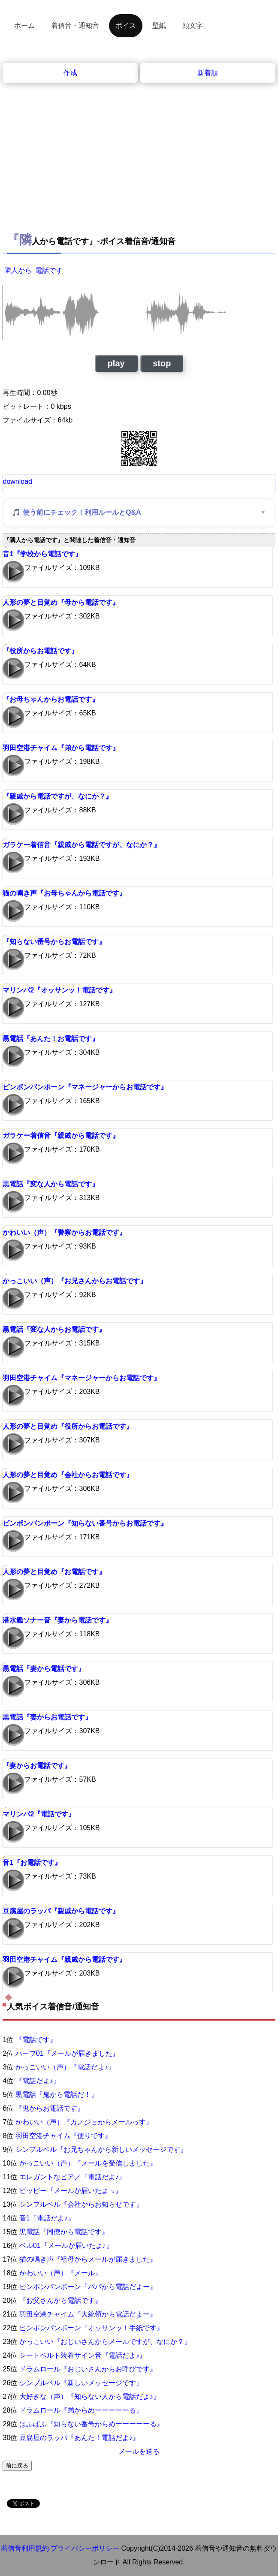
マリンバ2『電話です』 (39, 1814)
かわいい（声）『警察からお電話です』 (64, 1232)
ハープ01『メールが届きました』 (67, 2053)
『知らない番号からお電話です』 (54, 941)
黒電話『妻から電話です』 (44, 1668)
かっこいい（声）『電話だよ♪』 (65, 2067)
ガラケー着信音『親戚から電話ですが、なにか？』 (81, 844)
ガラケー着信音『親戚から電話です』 (61, 1135)
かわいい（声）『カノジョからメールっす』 (84, 2122)
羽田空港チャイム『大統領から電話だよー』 (88, 2314)
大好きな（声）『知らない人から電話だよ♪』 (89, 2396)
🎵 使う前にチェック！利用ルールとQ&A (76, 512)
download (17, 481)
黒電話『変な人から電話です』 (51, 1184)
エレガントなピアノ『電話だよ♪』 (72, 2177)
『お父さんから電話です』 (60, 2300)
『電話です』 (36, 2039)
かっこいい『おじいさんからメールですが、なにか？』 (105, 2341)
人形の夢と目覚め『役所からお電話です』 (68, 1426)
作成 (70, 72)
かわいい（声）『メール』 (60, 2273)
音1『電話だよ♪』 (47, 2218)
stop (162, 363)
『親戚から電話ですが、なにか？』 (57, 796)
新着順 (207, 72)
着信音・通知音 (75, 25)
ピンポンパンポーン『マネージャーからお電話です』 (85, 1087)
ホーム (24, 25)
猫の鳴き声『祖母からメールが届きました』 (88, 2259)
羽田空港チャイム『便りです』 (63, 2135)
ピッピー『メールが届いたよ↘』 (70, 2190)
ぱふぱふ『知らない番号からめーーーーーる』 (91, 2424)
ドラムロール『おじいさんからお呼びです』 (88, 2369)
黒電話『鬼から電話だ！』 (56, 2094)
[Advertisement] (139, 147)
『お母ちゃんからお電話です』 (51, 699)
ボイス (125, 25)
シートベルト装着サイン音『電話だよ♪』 (82, 2355)
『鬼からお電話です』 (49, 2108)
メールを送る (139, 2451)
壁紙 (159, 25)
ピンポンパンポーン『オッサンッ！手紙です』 (91, 2328)
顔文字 (192, 25)
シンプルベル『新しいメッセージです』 (81, 2382)
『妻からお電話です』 (37, 1765)
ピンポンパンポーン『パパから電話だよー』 (88, 2286)
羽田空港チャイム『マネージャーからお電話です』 (81, 1378)
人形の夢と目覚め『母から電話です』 (61, 602)
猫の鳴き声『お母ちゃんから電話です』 (64, 893)
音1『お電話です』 (32, 1862)
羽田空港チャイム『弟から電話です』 (61, 747)
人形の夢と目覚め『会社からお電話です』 (68, 1474)
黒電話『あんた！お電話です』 (51, 1038)
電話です (49, 270)
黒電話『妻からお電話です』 (47, 1717)
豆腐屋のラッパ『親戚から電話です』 (61, 1911)
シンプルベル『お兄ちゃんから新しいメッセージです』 (101, 2149)
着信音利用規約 (25, 2548)
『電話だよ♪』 (37, 2080)
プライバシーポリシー (85, 2548)
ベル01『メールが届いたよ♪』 (66, 2245)
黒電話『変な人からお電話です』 (54, 1329)
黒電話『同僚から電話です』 (64, 2231)
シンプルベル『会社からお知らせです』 (81, 2204)
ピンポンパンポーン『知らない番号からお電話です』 (85, 1523)
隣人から (18, 270)
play (116, 363)
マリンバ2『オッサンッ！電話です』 (59, 990)
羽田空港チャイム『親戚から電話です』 (64, 1959)
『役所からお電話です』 (40, 651)
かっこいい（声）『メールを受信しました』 (88, 2163)
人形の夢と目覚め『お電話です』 (54, 1571)
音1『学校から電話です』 (42, 554)
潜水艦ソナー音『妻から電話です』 (57, 1620)
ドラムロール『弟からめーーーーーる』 (81, 2410)
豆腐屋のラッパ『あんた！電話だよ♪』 (79, 2437)
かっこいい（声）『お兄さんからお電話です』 (75, 1281)
